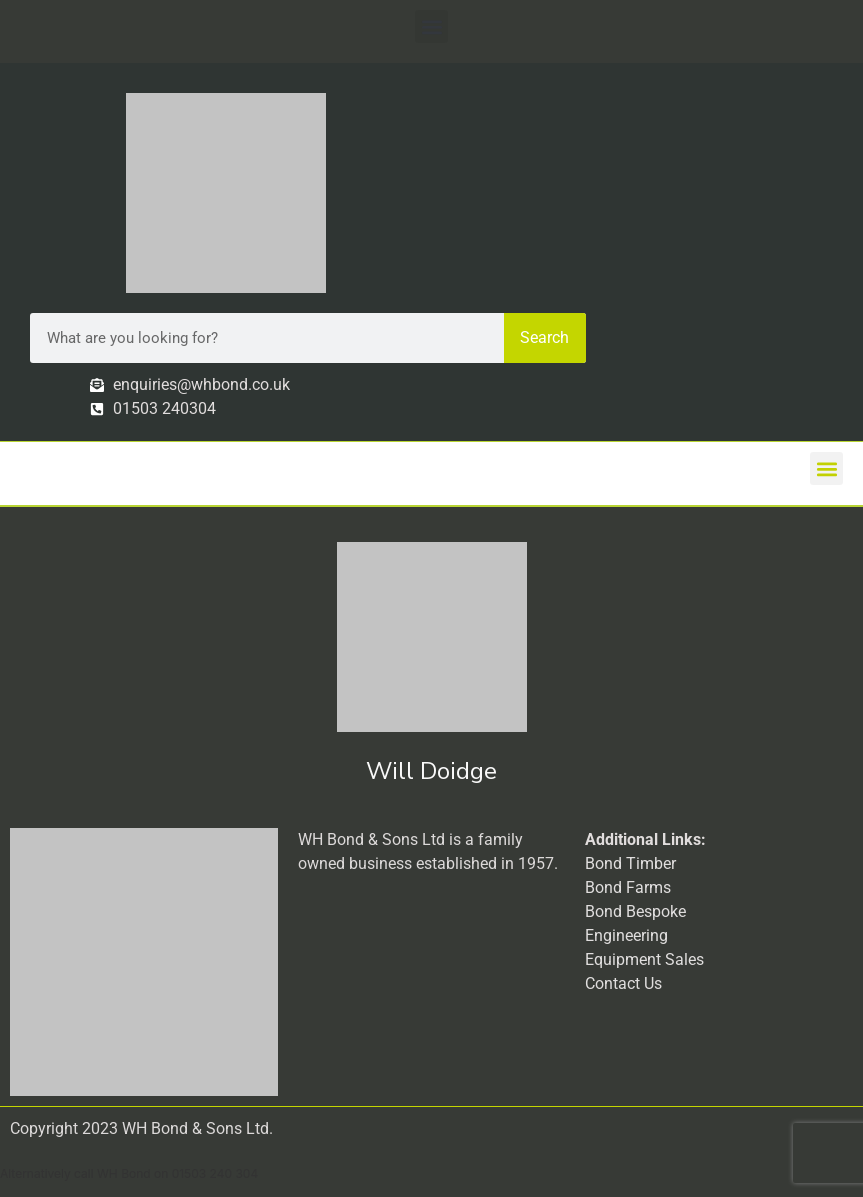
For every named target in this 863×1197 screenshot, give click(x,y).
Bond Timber (630, 863)
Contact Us (623, 983)
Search (544, 337)
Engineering (626, 935)
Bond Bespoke (635, 911)
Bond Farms (628, 887)
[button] (431, 26)
